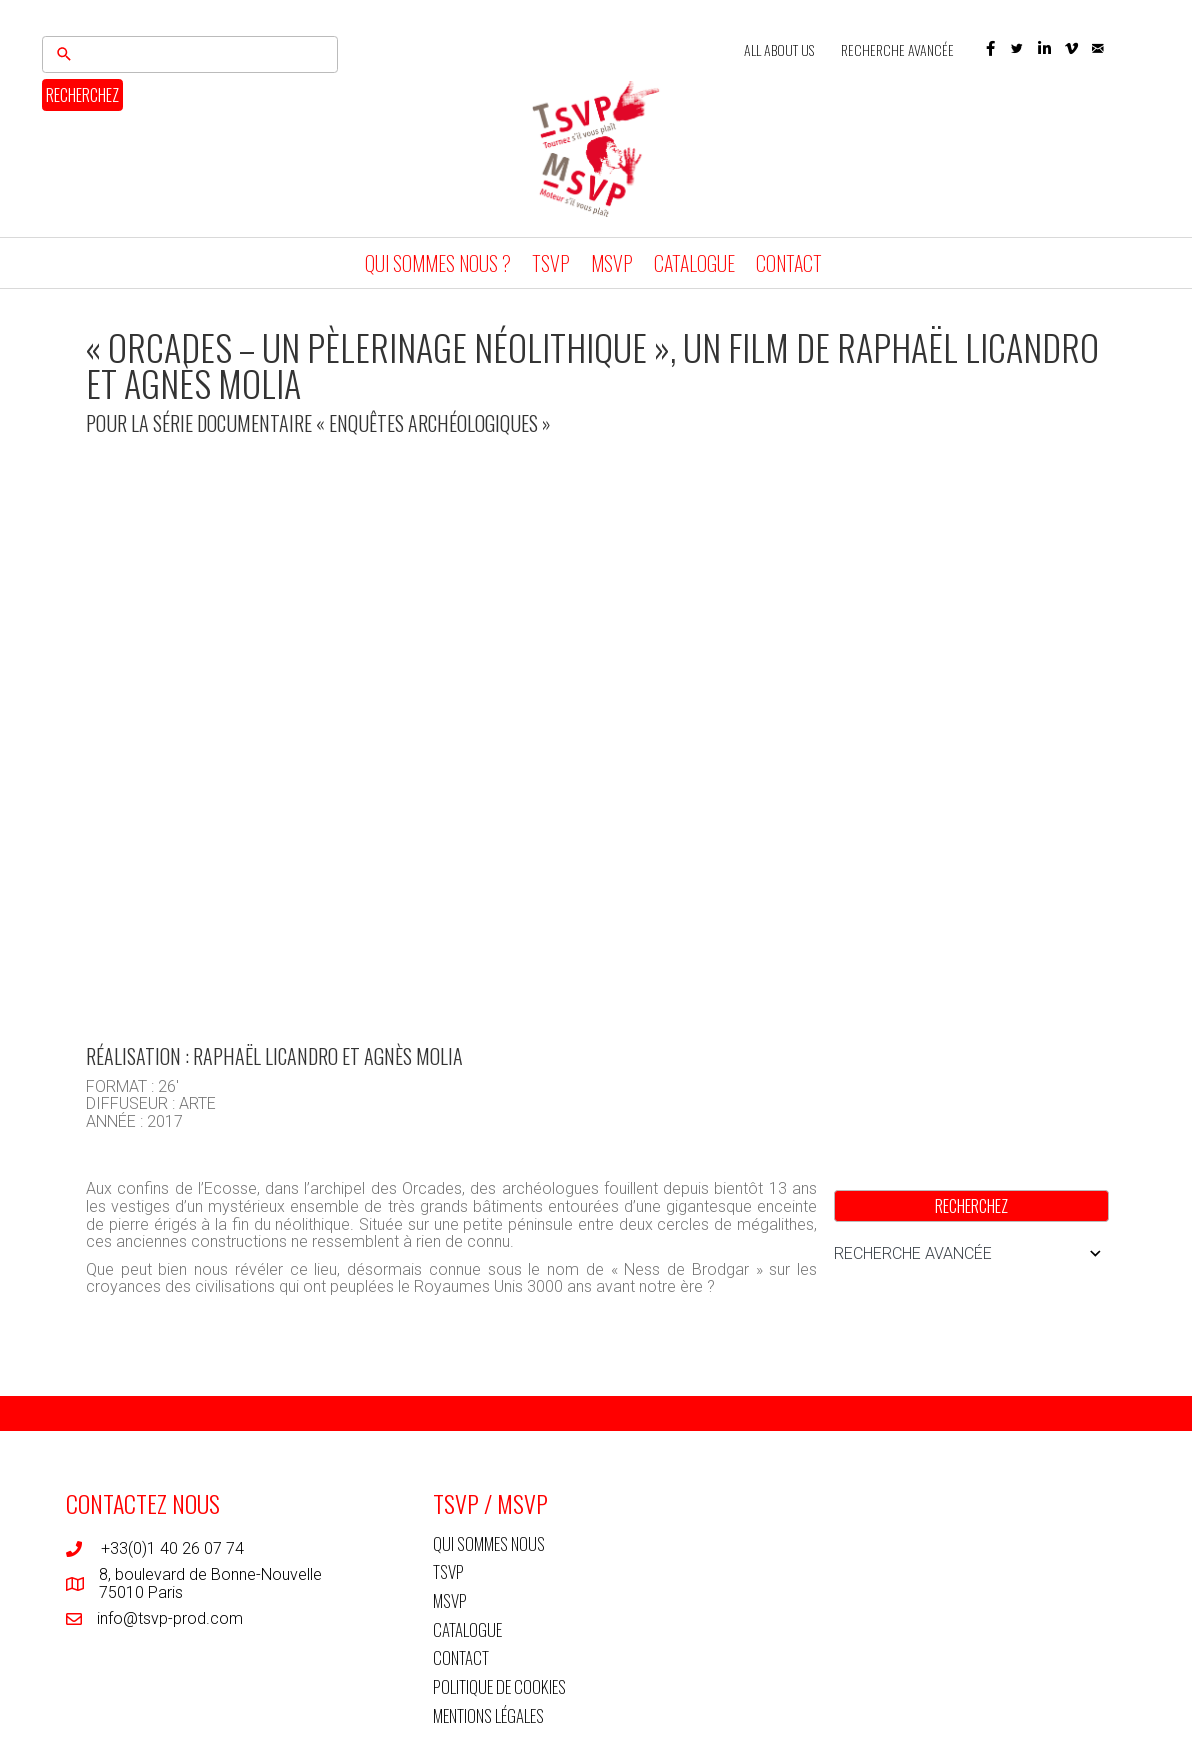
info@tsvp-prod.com (170, 1618)
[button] (990, 48)
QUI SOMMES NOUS (489, 1543)
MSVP (612, 263)
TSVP (551, 263)
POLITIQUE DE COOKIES (499, 1686)
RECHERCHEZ (82, 95)
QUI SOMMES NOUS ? (438, 263)
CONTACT (789, 263)
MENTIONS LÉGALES (488, 1715)
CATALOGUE (694, 263)
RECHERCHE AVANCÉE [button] (971, 1254)
